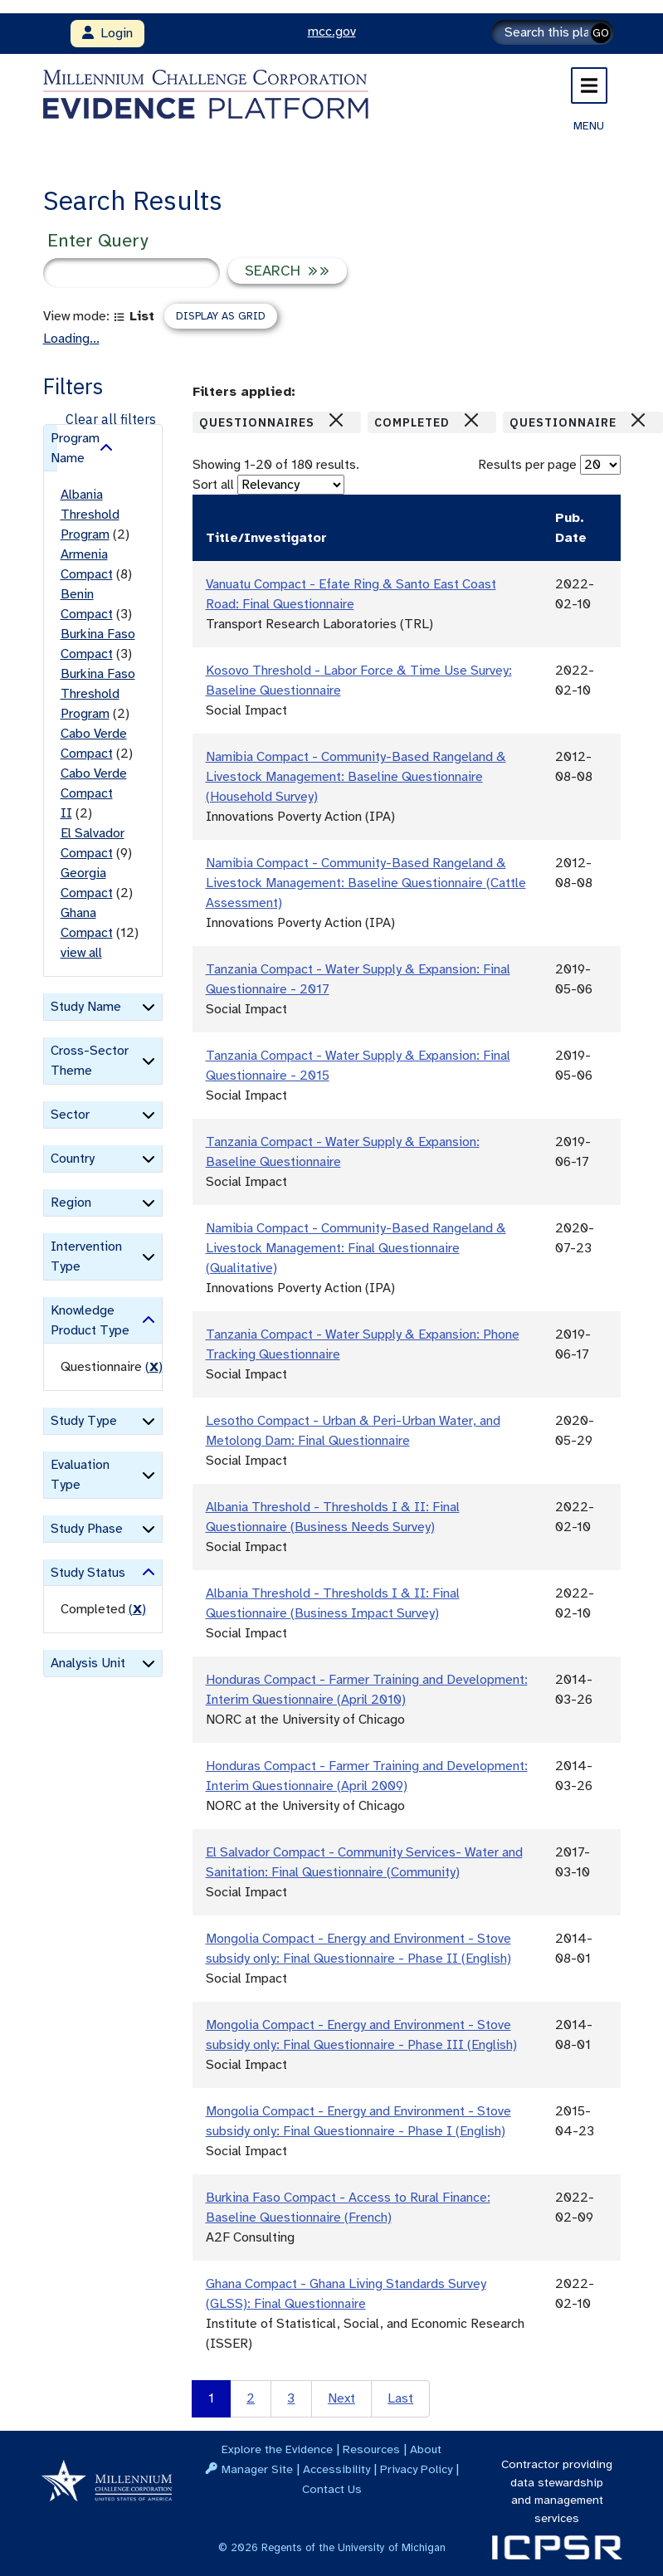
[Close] (336, 420)
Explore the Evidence (277, 2449)
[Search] (552, 32)
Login (107, 33)
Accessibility (336, 2468)
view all (81, 952)
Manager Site (257, 2468)
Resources (371, 2449)
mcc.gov (332, 31)
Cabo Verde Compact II (94, 793)
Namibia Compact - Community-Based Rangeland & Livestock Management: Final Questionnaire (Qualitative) (356, 1248)
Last (400, 2398)
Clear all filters (111, 419)
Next (341, 2398)
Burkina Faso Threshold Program (98, 694)
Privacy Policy (416, 2468)
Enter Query (97, 240)
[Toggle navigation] (589, 85)
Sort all (213, 484)
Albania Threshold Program (90, 514)
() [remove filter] (154, 1367)
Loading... (71, 338)
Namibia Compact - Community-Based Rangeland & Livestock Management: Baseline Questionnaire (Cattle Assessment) (366, 883)
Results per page (527, 464)
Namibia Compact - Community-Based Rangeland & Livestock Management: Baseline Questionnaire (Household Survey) (356, 777)
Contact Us (332, 2488)
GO (600, 33)
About (425, 2449)
